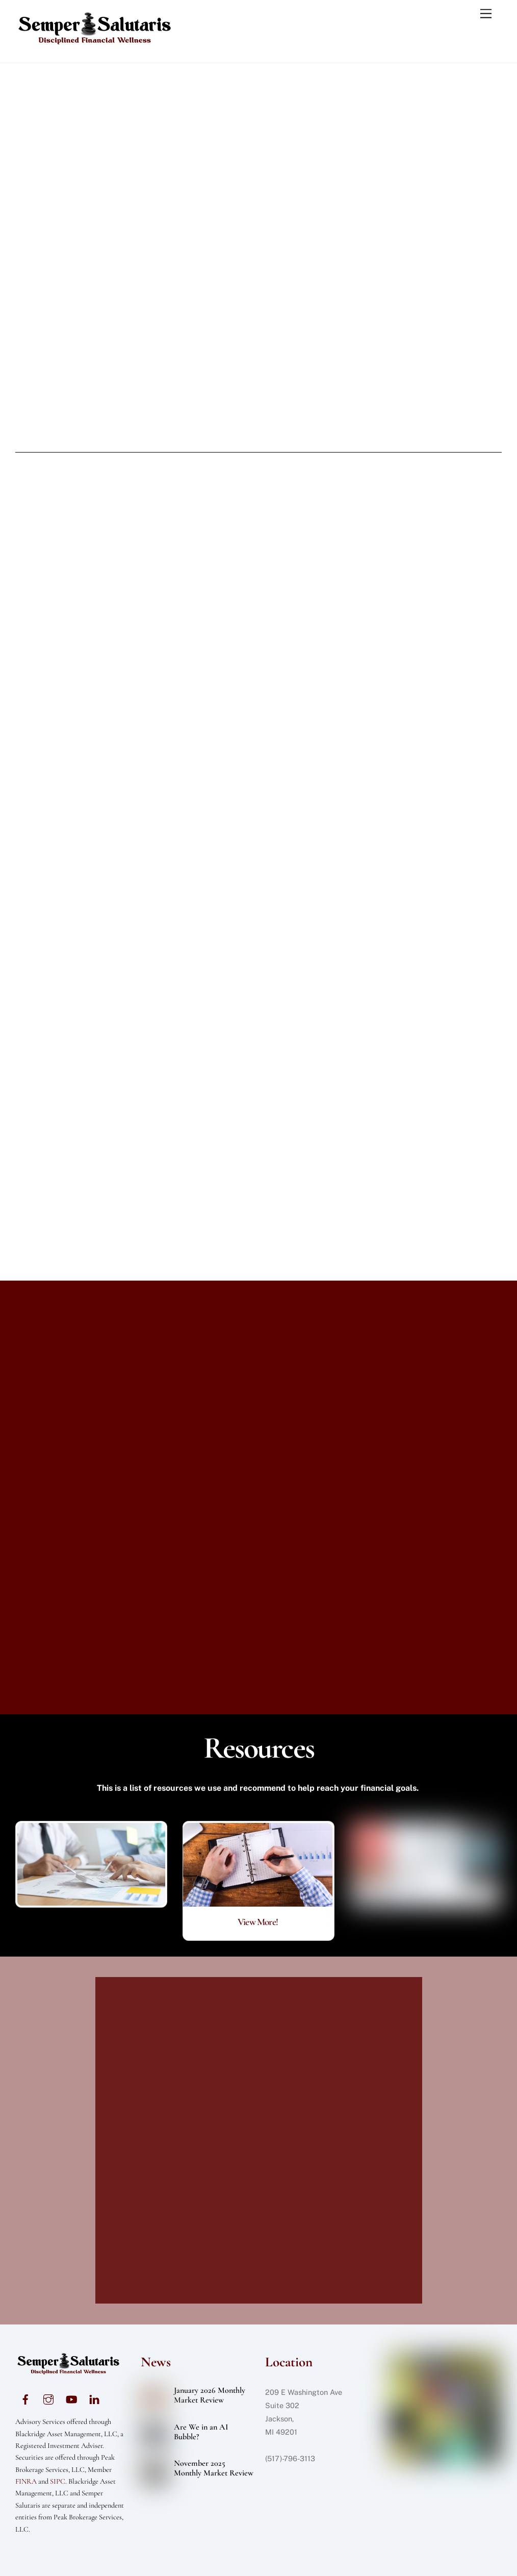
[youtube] (71, 2398)
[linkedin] (94, 2398)
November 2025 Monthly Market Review (213, 2468)
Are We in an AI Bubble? (201, 2432)
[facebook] (25, 2398)
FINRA (26, 2481)
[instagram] (48, 2398)
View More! (258, 1922)
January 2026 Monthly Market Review (209, 2395)
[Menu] (486, 14)
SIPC (57, 2481)
